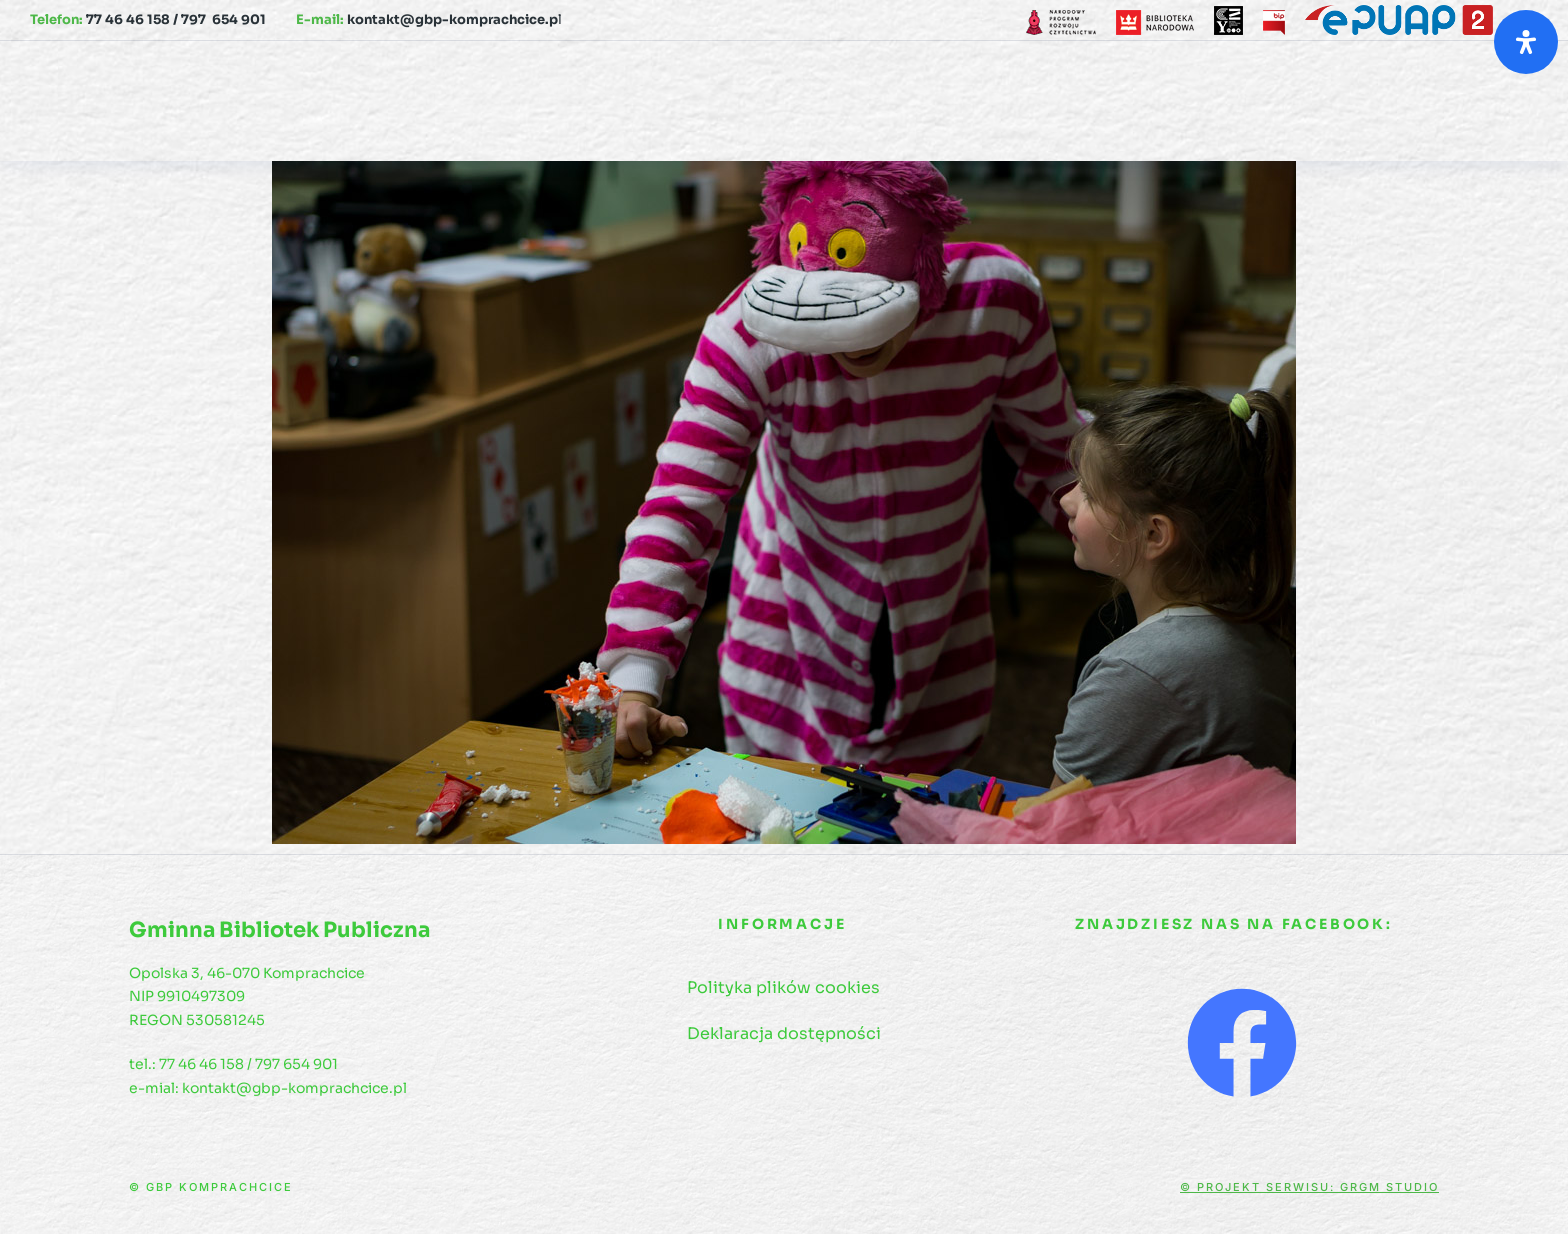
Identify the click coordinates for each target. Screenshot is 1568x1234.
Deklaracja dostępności (784, 1033)
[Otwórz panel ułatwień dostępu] (1526, 42)
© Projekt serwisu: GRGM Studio (1309, 1187)
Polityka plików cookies (783, 987)
